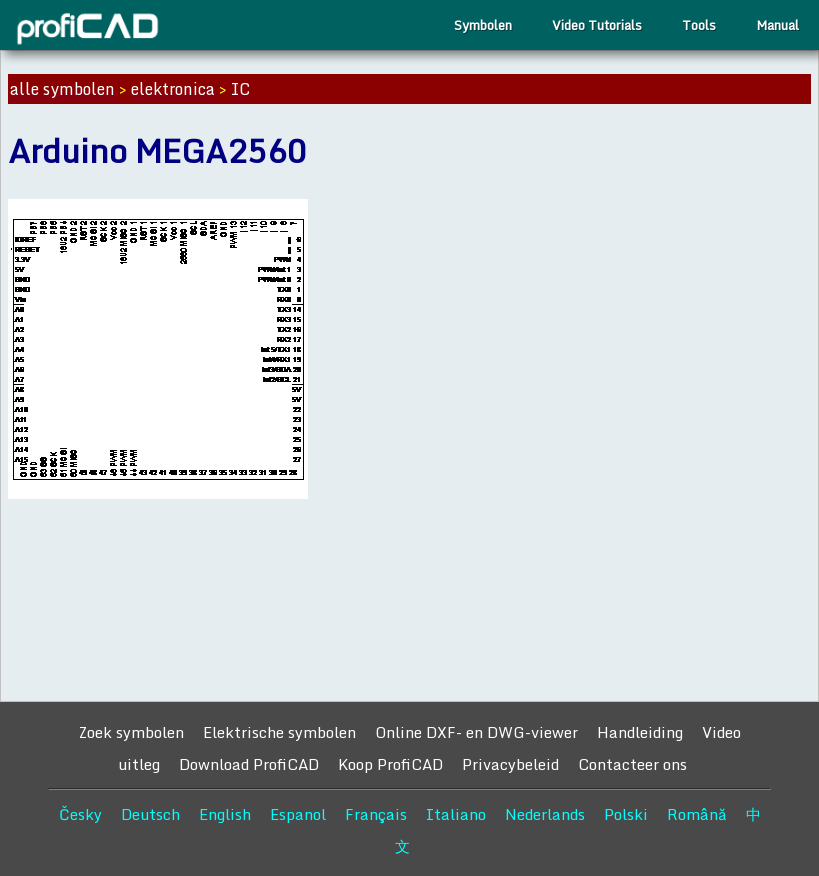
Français (376, 814)
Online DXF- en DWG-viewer (476, 732)
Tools (699, 25)
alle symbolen (62, 89)
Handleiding (640, 732)
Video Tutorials (597, 25)
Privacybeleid (510, 764)
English (225, 814)
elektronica (173, 89)
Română (697, 814)
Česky (80, 814)
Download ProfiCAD (249, 764)
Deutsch (150, 814)
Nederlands (545, 814)
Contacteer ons (632, 764)
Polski (626, 814)
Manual (777, 25)
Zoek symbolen (131, 732)
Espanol (298, 814)
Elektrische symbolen (279, 732)
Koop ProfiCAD (390, 764)
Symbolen (483, 25)
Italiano (456, 814)
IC (240, 89)
